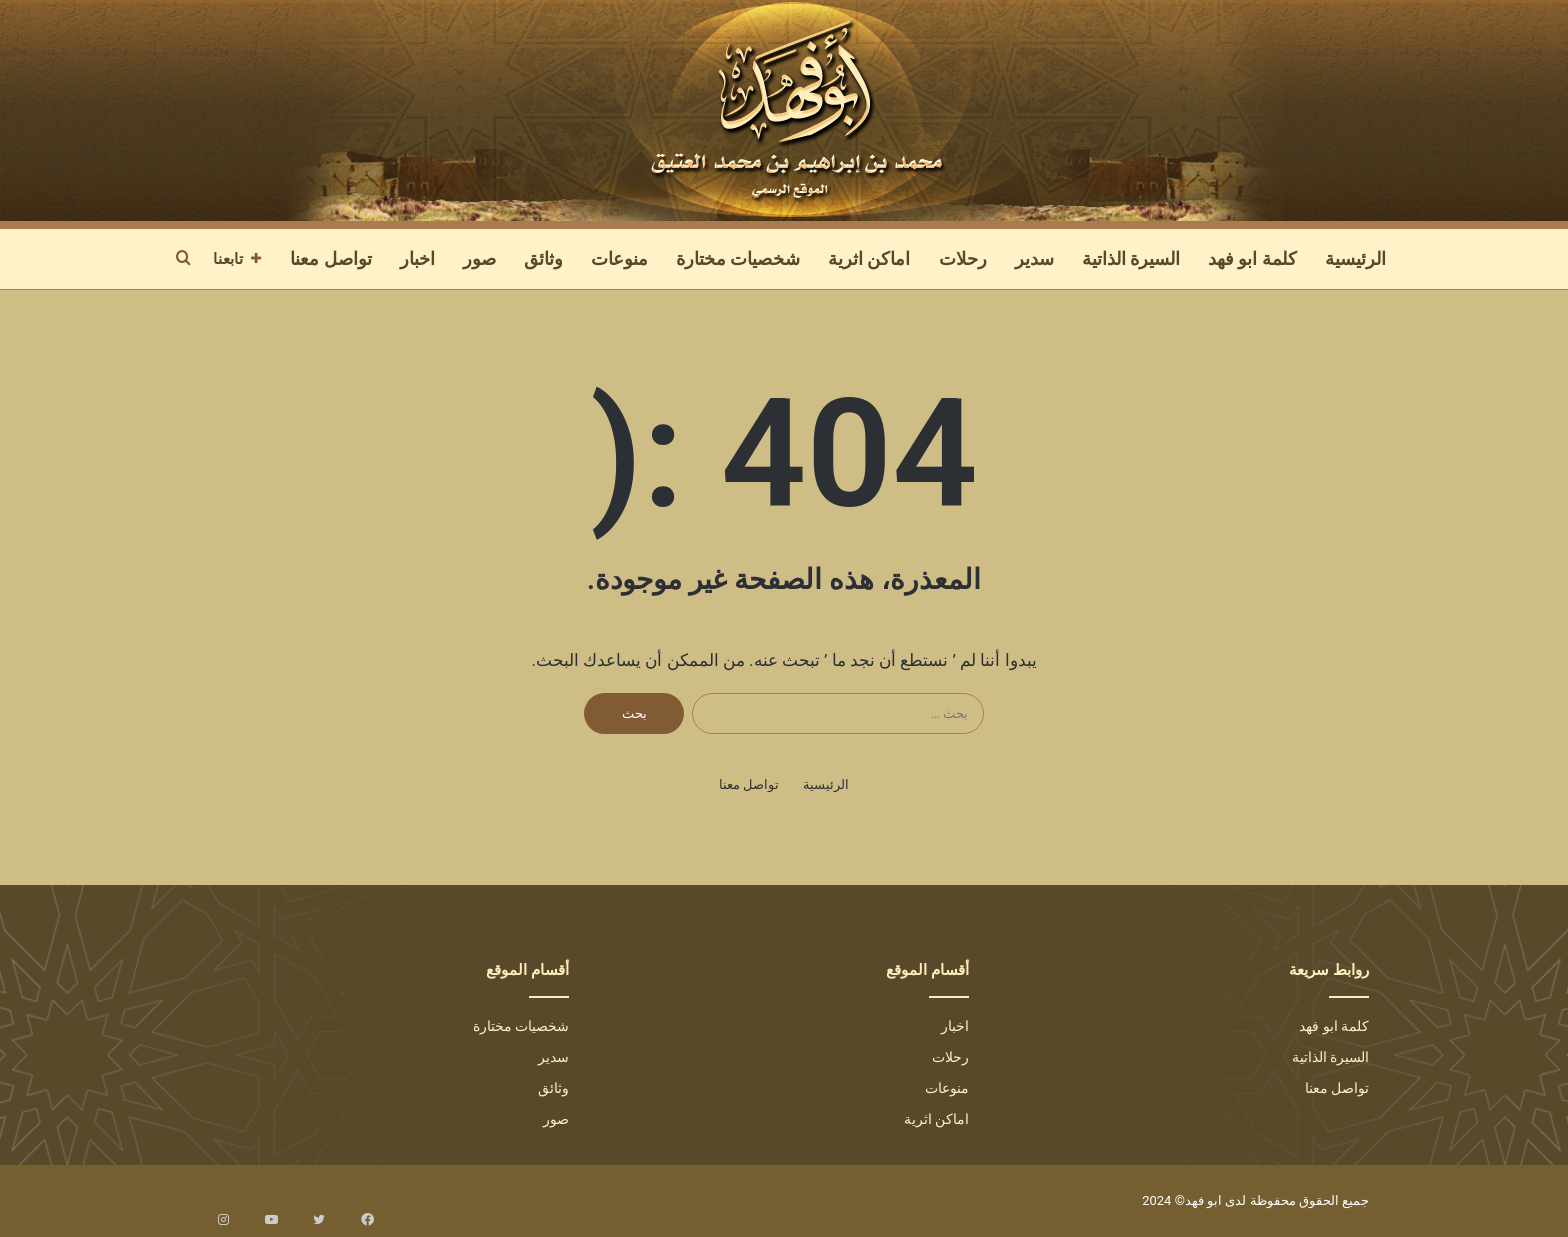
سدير (1034, 258)
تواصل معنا (330, 258)
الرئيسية (1355, 258)
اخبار (417, 258)
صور (479, 258)
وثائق (543, 258)
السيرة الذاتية (1131, 258)
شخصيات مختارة (738, 258)
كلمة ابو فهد (1252, 258)
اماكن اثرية (869, 258)
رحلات (963, 258)
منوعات (619, 258)
